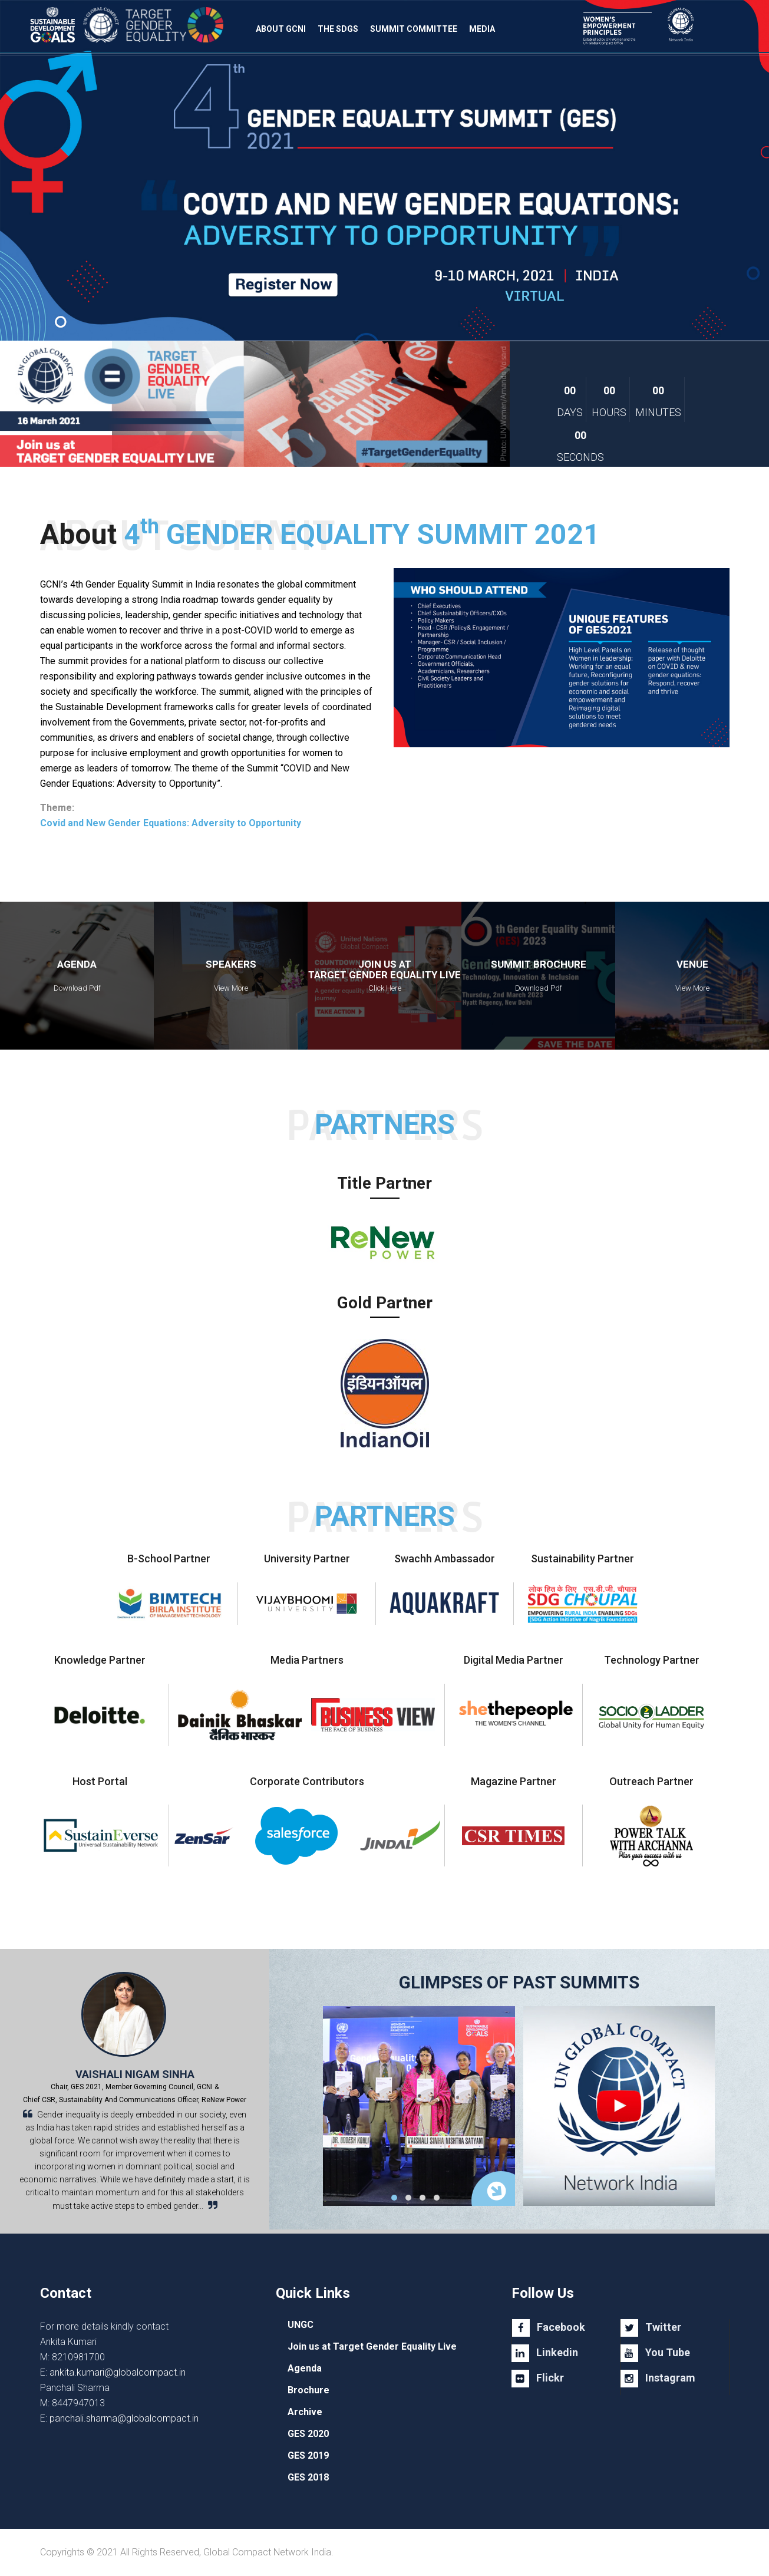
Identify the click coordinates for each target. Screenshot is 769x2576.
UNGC (300, 2324)
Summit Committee (413, 29)
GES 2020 (308, 2433)
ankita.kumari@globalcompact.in (117, 2372)
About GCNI (281, 29)
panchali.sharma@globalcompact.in (124, 2418)
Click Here (384, 988)
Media (482, 29)
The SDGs (338, 29)
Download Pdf (77, 988)
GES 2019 (308, 2455)
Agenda (305, 2368)
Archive (305, 2411)
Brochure (308, 2390)
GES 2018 (308, 2477)
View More (231, 988)
